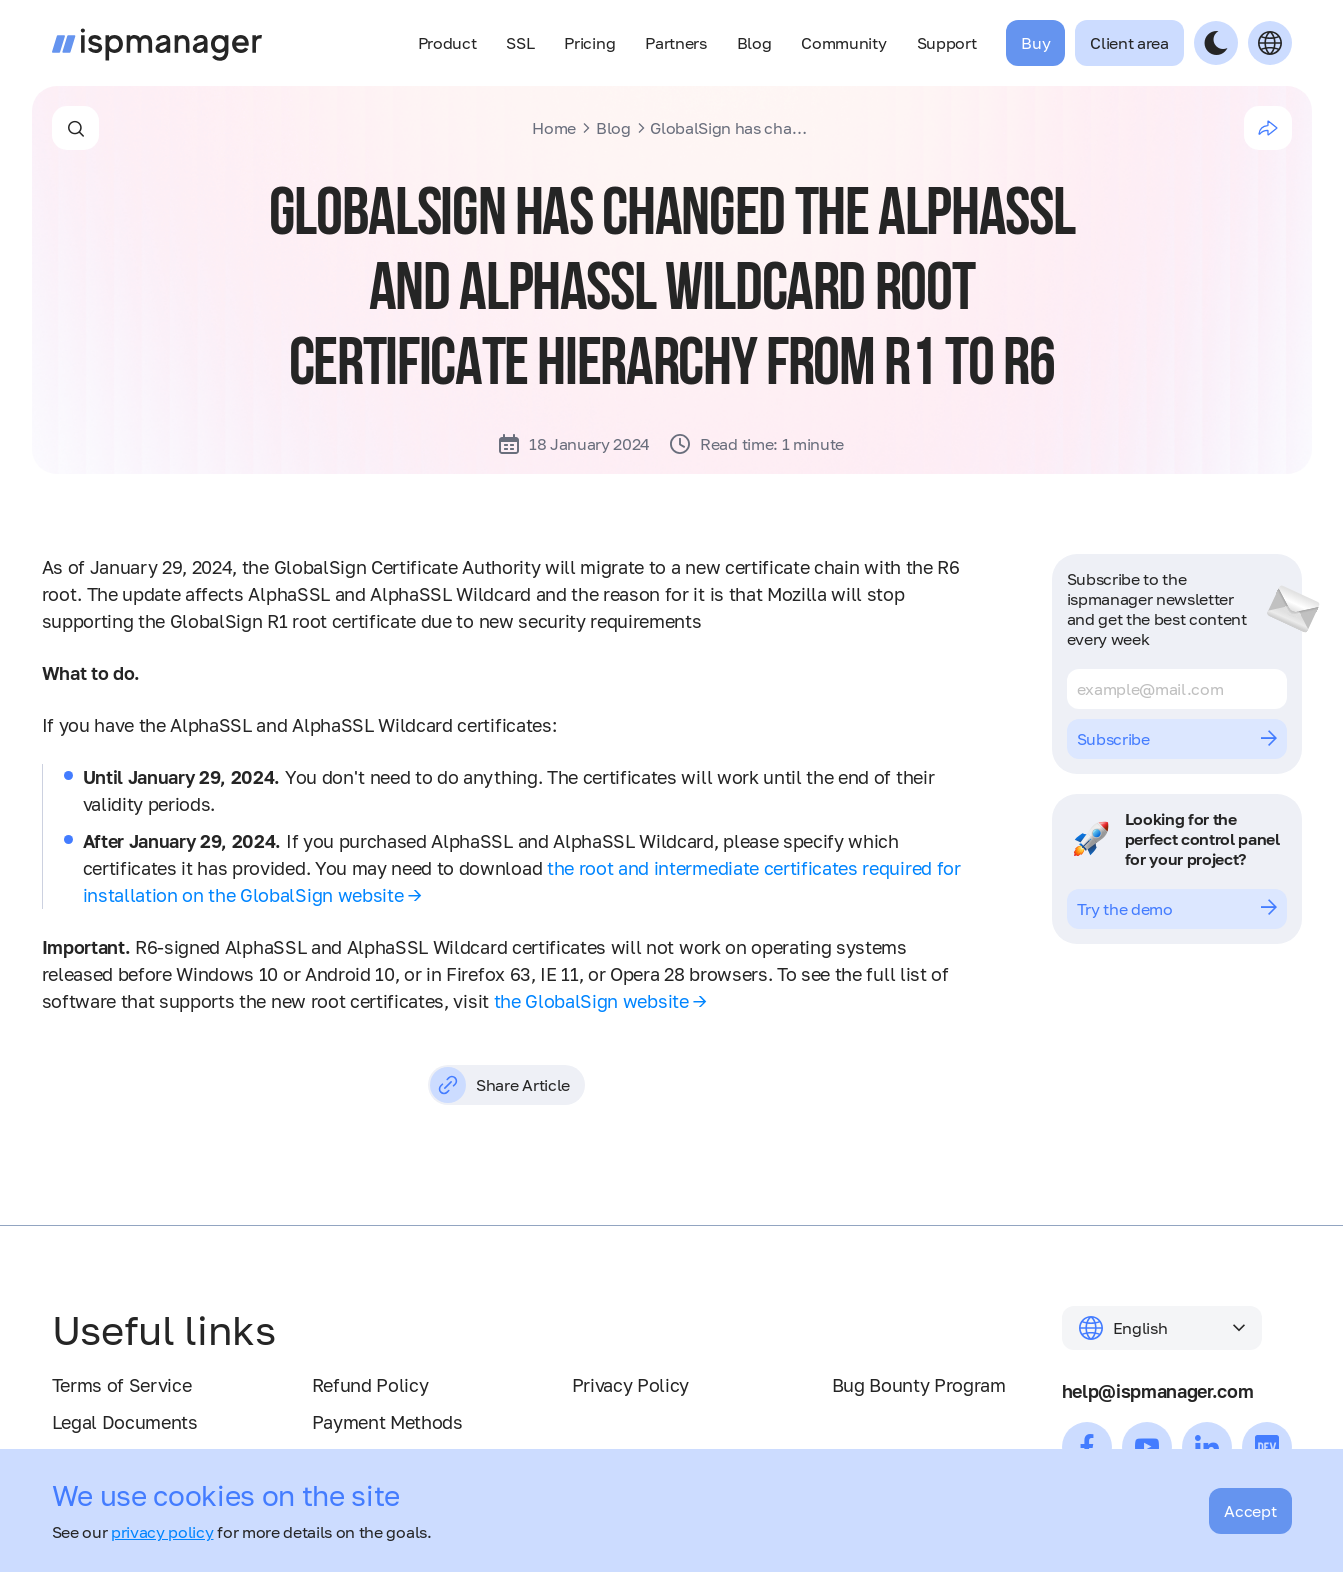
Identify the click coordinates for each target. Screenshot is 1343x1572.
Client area (1129, 43)
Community (843, 43)
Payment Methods (387, 1422)
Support (947, 43)
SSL (520, 43)
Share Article (500, 1085)
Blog (754, 43)
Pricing (589, 43)
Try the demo (1177, 909)
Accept (1250, 1511)
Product (447, 43)
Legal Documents (125, 1422)
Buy (1035, 43)
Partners (675, 43)
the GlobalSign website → (600, 1001)
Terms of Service (122, 1385)
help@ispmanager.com (1158, 1391)
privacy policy (162, 1532)
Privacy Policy (631, 1385)
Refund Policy (370, 1385)
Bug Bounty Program (919, 1385)
